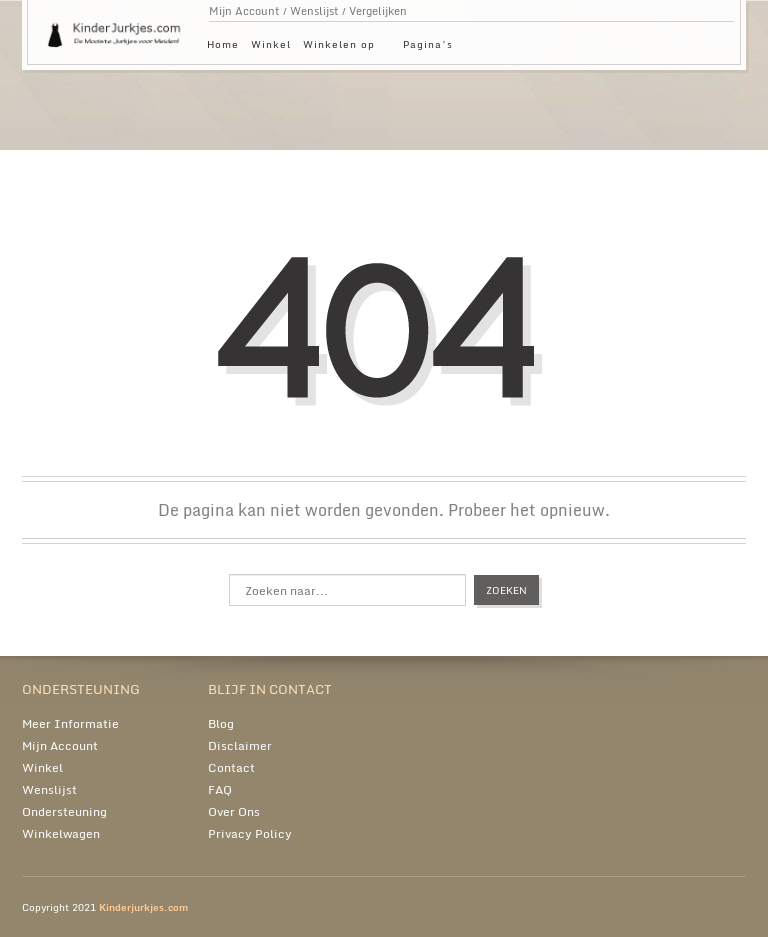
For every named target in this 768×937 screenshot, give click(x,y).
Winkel (271, 44)
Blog (221, 723)
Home (223, 44)
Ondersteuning (64, 811)
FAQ (220, 789)
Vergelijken (378, 11)
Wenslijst (314, 11)
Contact (231, 767)
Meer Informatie (70, 723)
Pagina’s (433, 47)
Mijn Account (244, 11)
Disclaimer (240, 745)
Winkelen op (344, 47)
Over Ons (234, 811)
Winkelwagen (61, 833)
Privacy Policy (250, 833)
